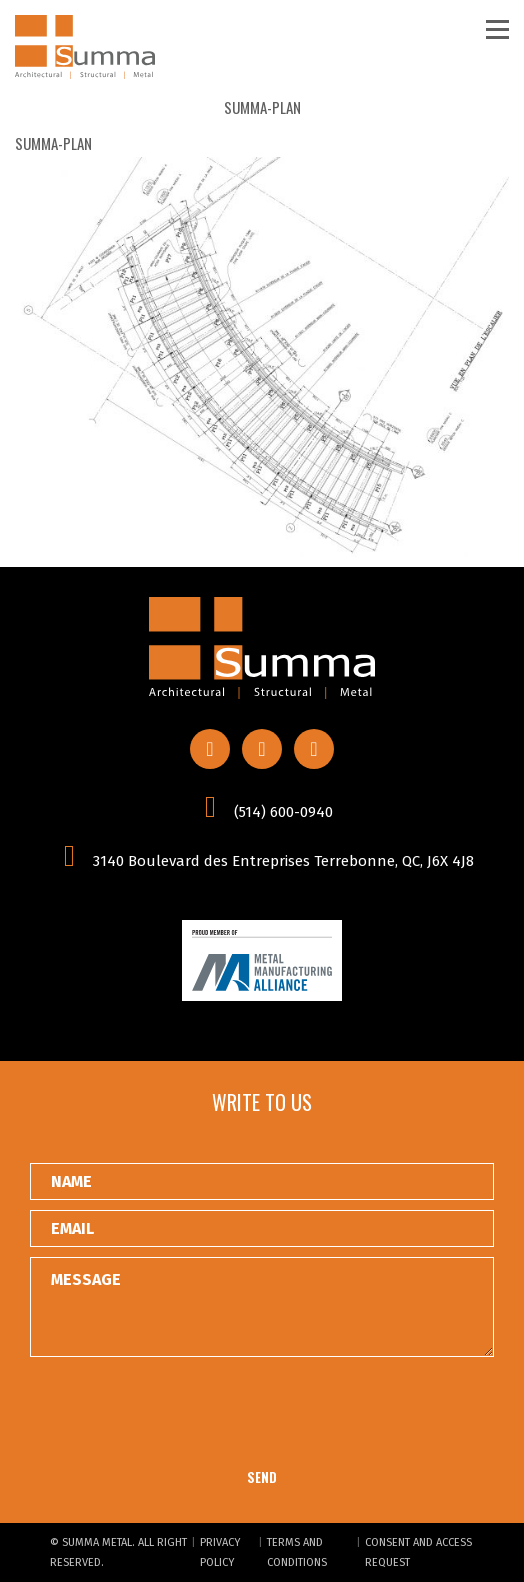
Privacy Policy (220, 1552)
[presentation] (182, 1414)
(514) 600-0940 (262, 807)
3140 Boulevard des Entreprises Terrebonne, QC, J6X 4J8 (262, 856)
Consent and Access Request (418, 1552)
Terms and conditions (297, 1552)
